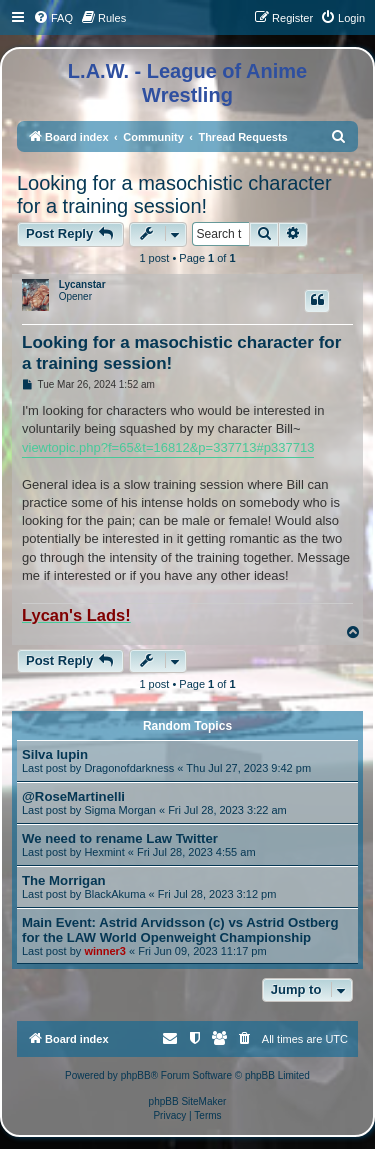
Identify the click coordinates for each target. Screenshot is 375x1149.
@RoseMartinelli (73, 796)
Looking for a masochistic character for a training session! (174, 194)
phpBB (136, 1075)
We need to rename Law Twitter (120, 838)
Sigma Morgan (120, 810)
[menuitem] (53, 18)
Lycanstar (82, 284)
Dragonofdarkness (129, 768)
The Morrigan (64, 880)
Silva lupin (55, 754)
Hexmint (104, 852)
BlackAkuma (114, 894)
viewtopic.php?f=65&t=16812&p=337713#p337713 (168, 447)
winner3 (105, 951)
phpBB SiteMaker (188, 1101)
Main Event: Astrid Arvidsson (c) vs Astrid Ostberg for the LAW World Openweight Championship (180, 930)
